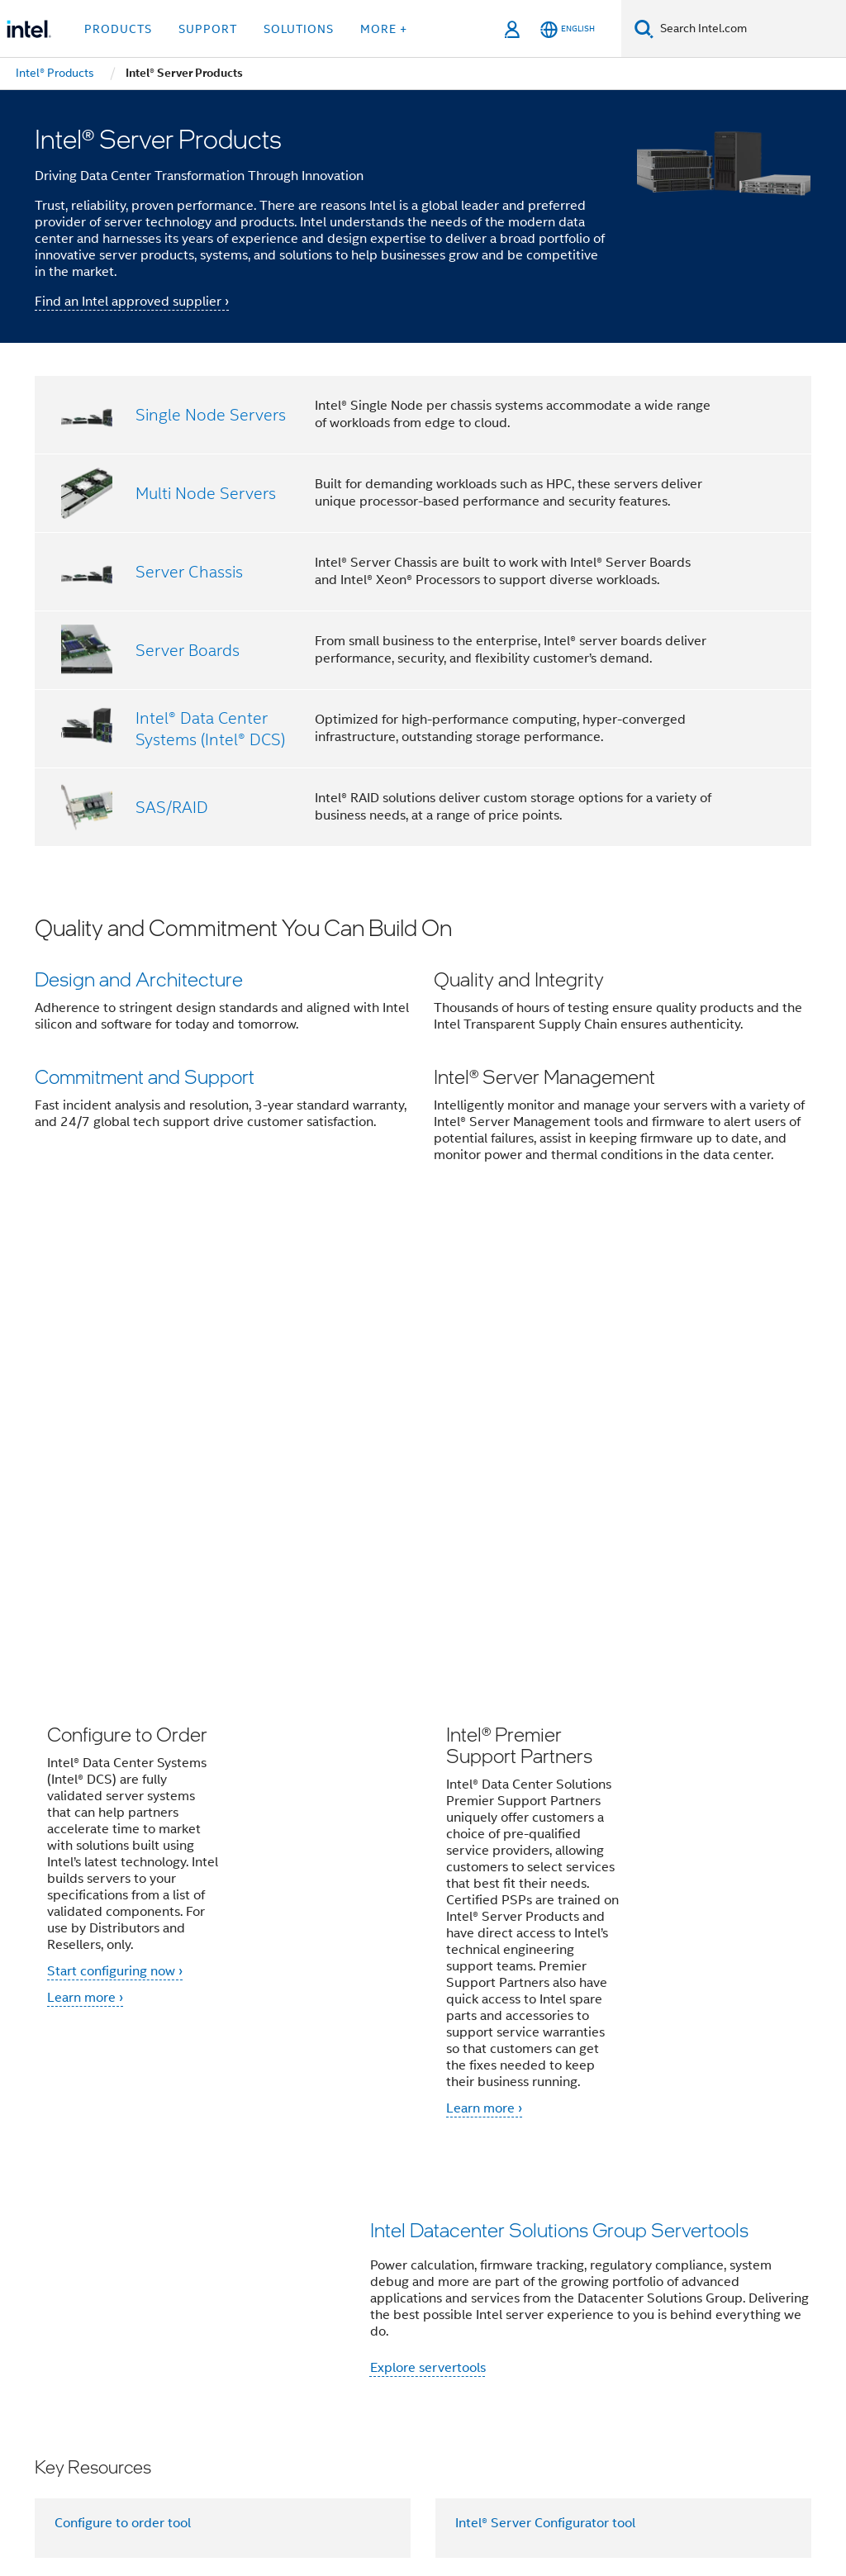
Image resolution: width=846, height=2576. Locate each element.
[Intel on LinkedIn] (249, 2366)
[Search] (644, 28)
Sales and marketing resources (145, 2149)
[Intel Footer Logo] (68, 2395)
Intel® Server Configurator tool (545, 2069)
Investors (493, 2274)
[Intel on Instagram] (331, 2366)
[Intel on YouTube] (291, 2366)
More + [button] (383, 28)
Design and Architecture (139, 978)
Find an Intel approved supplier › (132, 301)
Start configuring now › (115, 1517)
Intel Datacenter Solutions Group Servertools (559, 1776)
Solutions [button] (299, 28)
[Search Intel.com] (750, 29)
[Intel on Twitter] (209, 2366)
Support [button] (207, 28)
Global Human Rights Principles (355, 2505)
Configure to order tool (123, 2069)
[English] (567, 29)
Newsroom (417, 2274)
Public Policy (266, 2306)
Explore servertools (428, 1914)
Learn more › (85, 1544)
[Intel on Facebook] (168, 2366)
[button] (423, 1051)
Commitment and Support (144, 1079)
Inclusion (186, 2306)
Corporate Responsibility (671, 2274)
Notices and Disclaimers (280, 2493)
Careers (559, 2274)
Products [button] (118, 28)
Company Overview (218, 2274)
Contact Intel (331, 2274)
